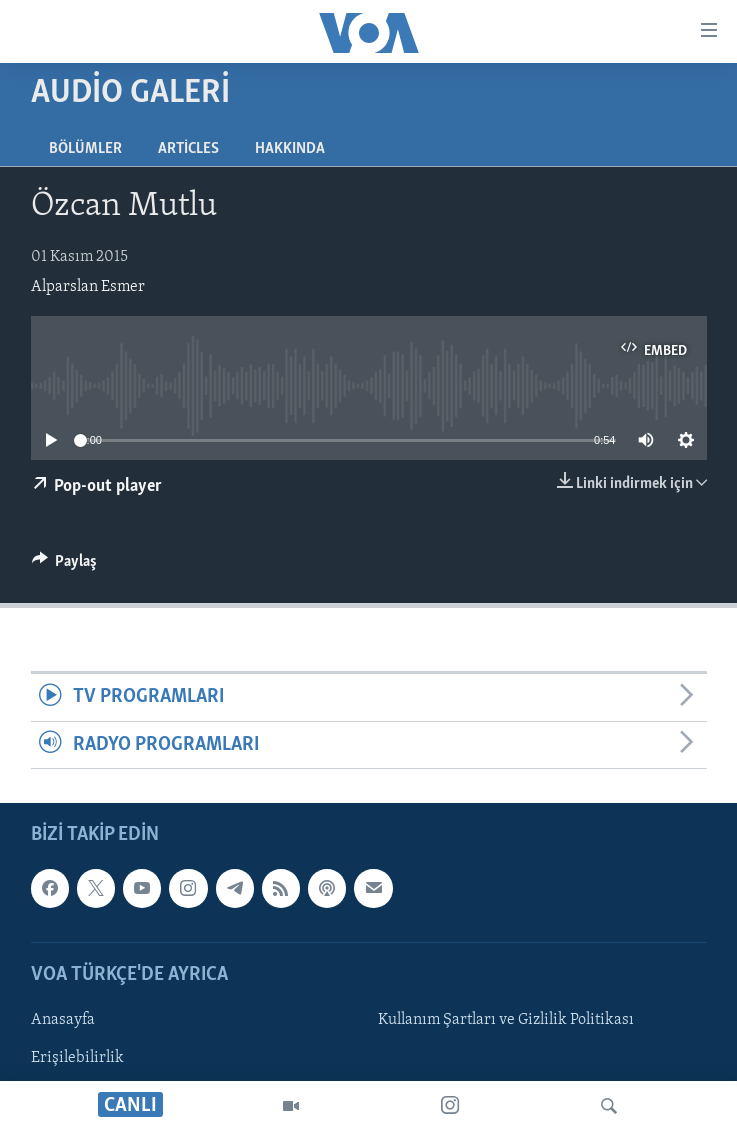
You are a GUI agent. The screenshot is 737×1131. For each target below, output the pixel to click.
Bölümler (85, 149)
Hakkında (290, 149)
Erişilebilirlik (77, 1058)
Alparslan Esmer (88, 287)
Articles (188, 149)
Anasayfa (63, 1020)
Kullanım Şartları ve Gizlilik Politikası (506, 1020)
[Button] (65, 566)
